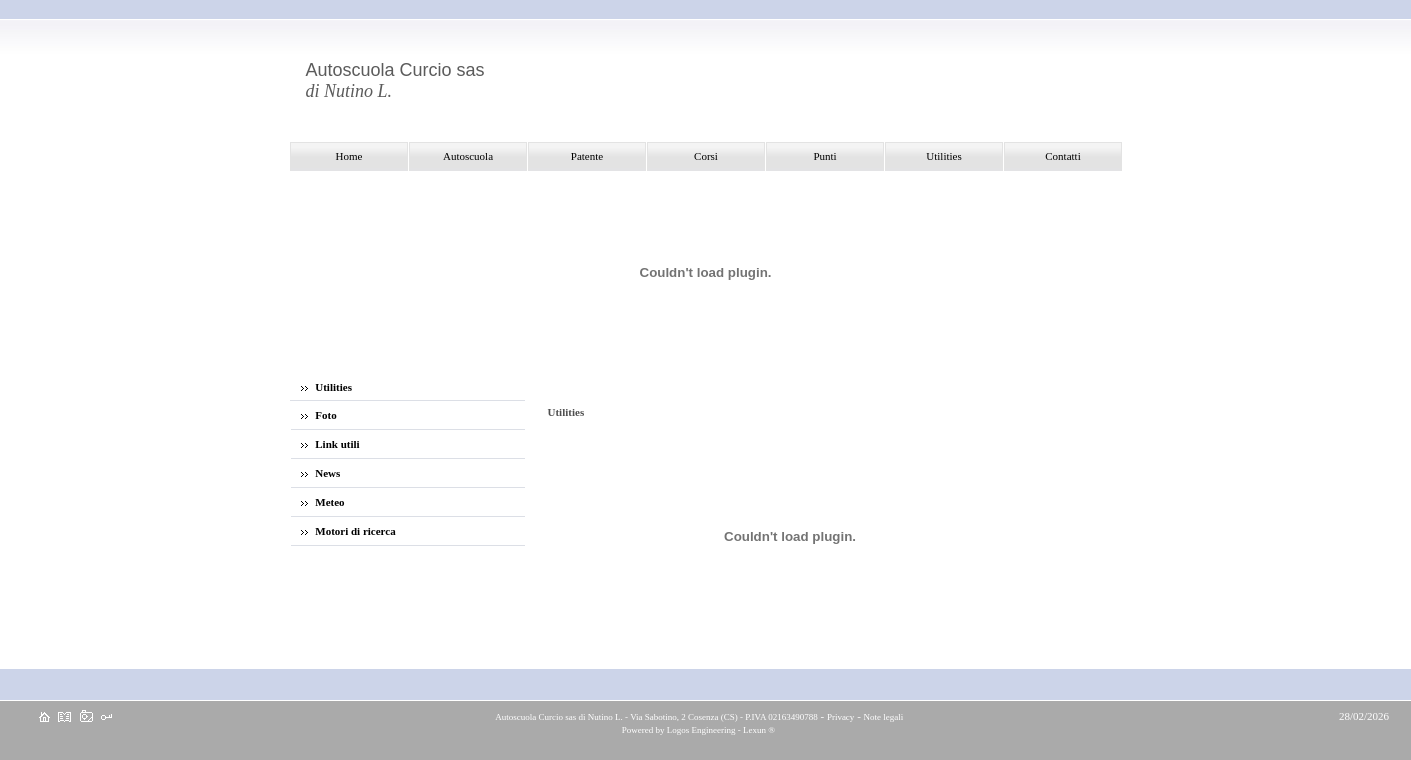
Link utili (330, 444)
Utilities (326, 387)
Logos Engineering (701, 730)
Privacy (841, 717)
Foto (319, 415)
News (321, 473)
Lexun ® (759, 730)
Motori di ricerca (348, 531)
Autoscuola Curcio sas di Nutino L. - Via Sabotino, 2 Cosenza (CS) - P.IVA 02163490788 (656, 717)
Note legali (884, 717)
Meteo (323, 502)
